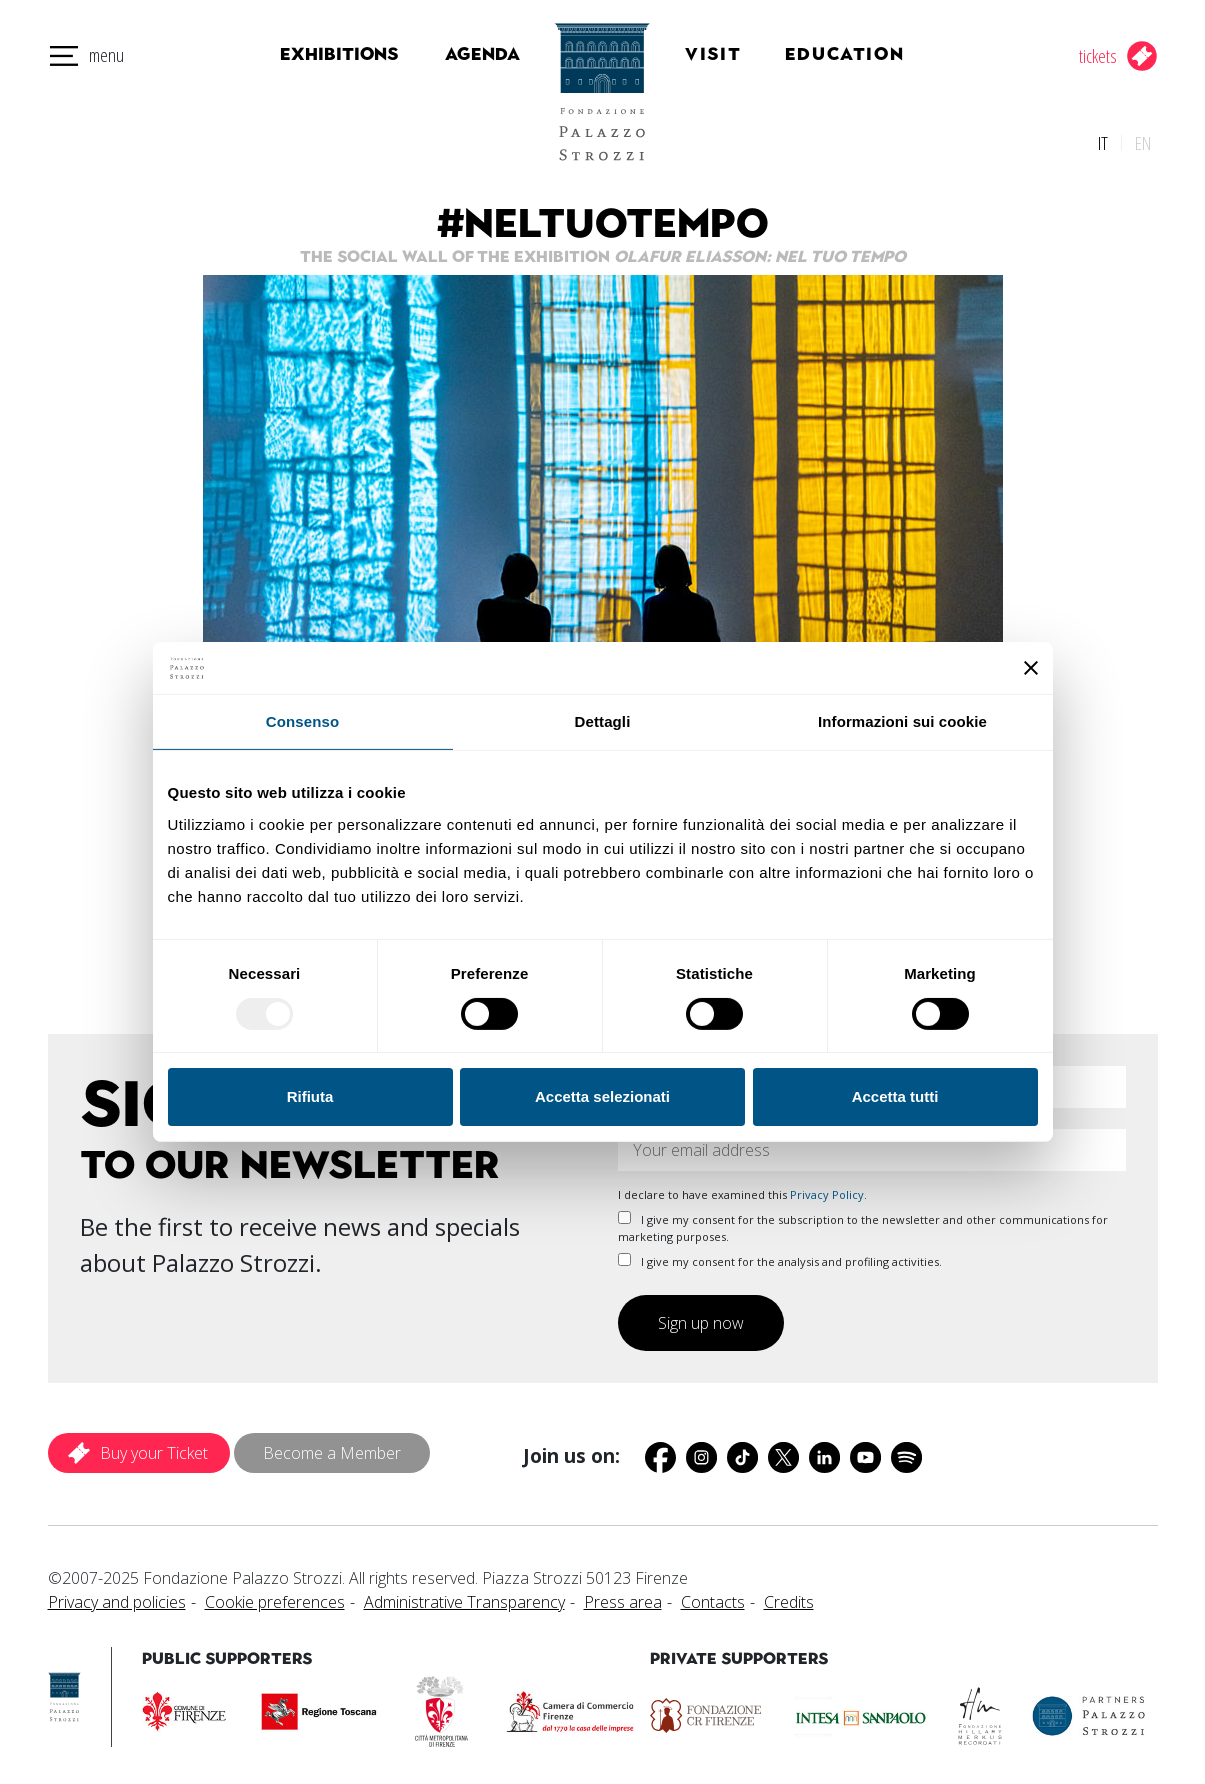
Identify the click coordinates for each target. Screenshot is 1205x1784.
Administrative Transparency (464, 1595)
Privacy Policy (827, 1187)
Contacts (713, 1595)
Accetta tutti (895, 1096)
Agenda (461, 53)
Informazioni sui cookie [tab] (902, 721)
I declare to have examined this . (742, 1187)
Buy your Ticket (154, 1446)
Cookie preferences (275, 1595)
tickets (1098, 55)
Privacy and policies (117, 1595)
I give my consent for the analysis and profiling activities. (780, 1255)
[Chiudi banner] (1031, 668)
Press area (623, 1595)
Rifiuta (310, 1096)
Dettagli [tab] (603, 721)
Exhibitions (329, 53)
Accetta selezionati (602, 1096)
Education (861, 53)
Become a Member (332, 1446)
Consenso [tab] (302, 721)
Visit (734, 53)
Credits (789, 1595)
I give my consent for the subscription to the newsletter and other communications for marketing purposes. (863, 1221)
